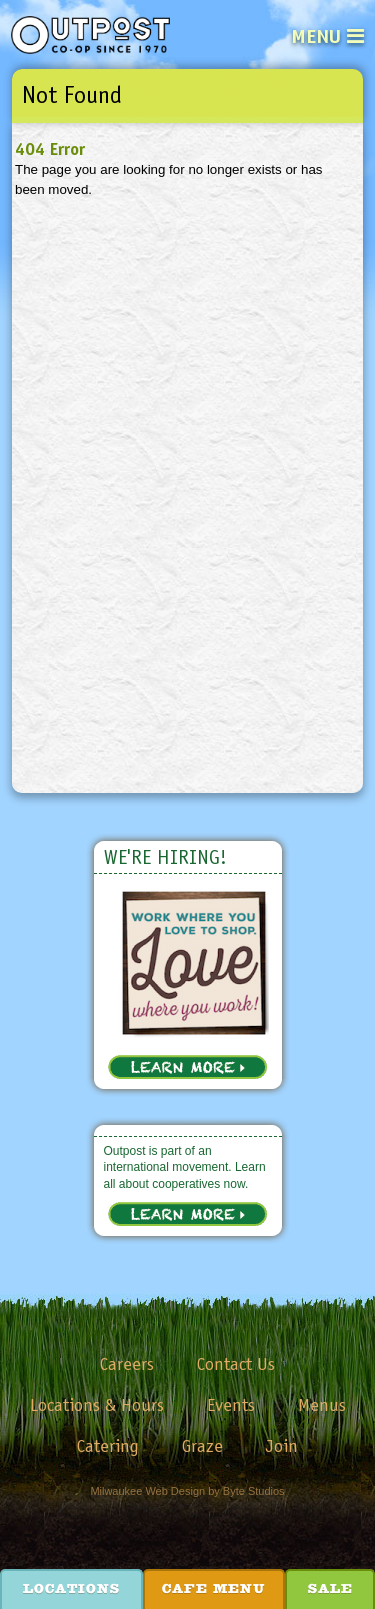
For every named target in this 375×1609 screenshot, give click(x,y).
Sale (330, 1590)
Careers (127, 1364)
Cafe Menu (213, 1590)
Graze (202, 1446)
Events (231, 1405)
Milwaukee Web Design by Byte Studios (187, 1491)
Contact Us (236, 1364)
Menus (322, 1405)
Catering (108, 1446)
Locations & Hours (97, 1405)
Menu (316, 36)
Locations (71, 1590)
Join (282, 1446)
